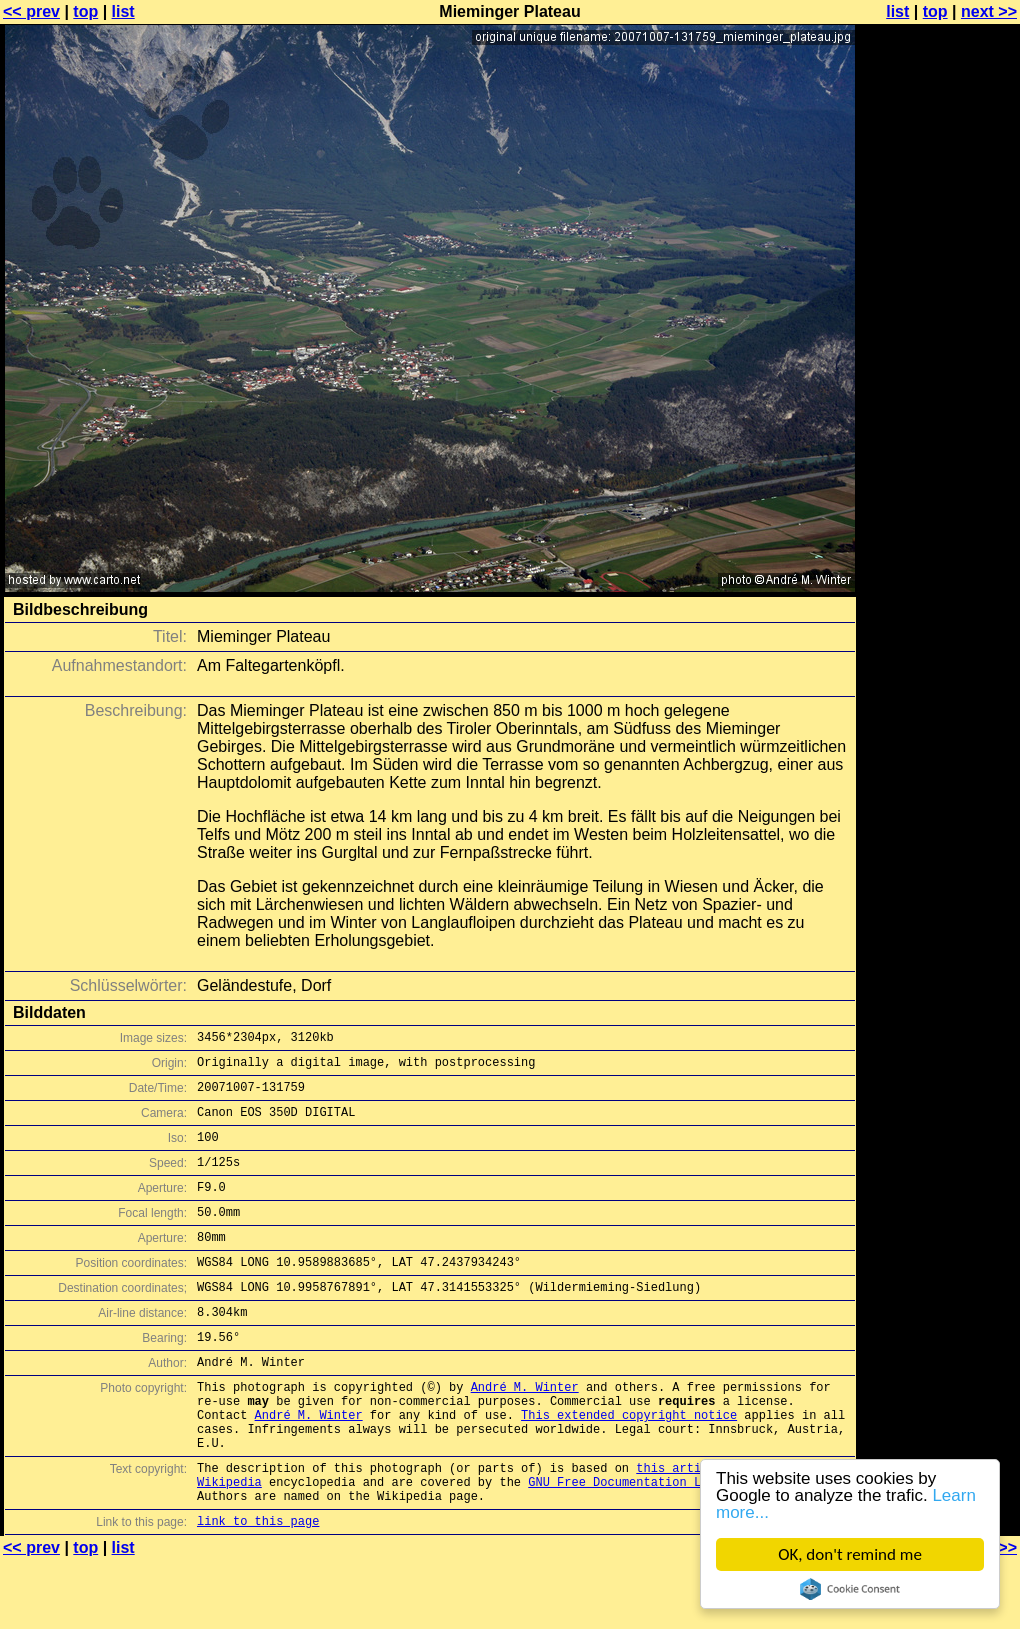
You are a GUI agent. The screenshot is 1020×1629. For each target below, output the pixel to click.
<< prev (31, 11)
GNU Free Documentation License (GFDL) (661, 1544)
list (123, 11)
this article (679, 1527)
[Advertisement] (939, 495)
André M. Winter (525, 1431)
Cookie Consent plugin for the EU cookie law (850, 1589)
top (85, 11)
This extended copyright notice (629, 1465)
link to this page (258, 1589)
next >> (989, 11)
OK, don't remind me (850, 1554)
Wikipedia (229, 1544)
